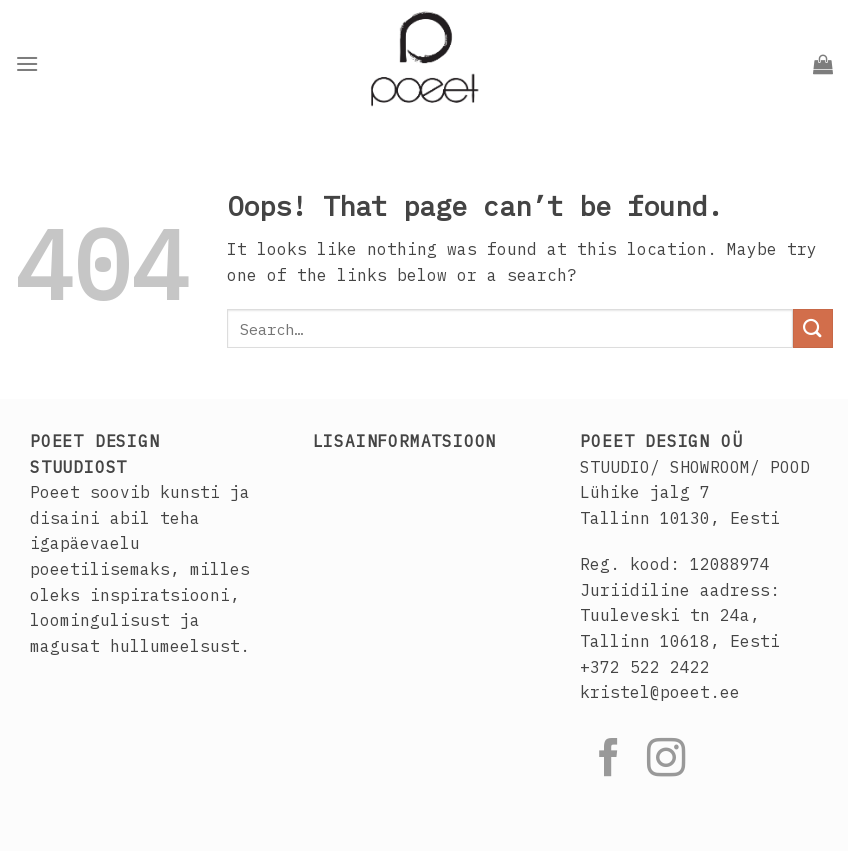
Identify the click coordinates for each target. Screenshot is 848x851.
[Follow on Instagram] (666, 760)
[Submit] (813, 328)
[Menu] (27, 63)
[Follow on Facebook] (609, 760)
